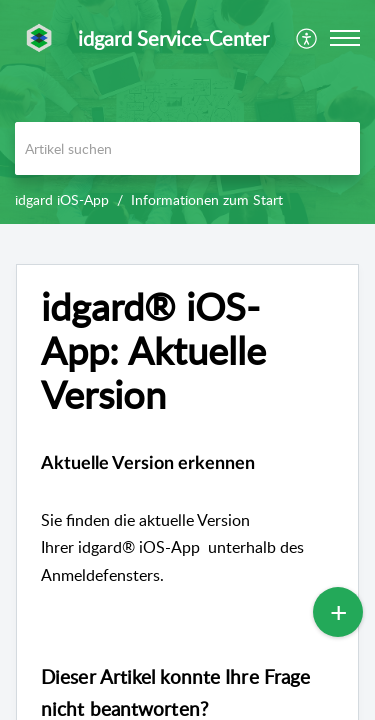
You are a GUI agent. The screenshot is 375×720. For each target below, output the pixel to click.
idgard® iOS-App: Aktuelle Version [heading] (153, 350)
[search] (187, 148)
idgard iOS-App (62, 199)
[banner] (187, 112)
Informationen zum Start (207, 199)
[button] (307, 38)
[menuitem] (307, 38)
